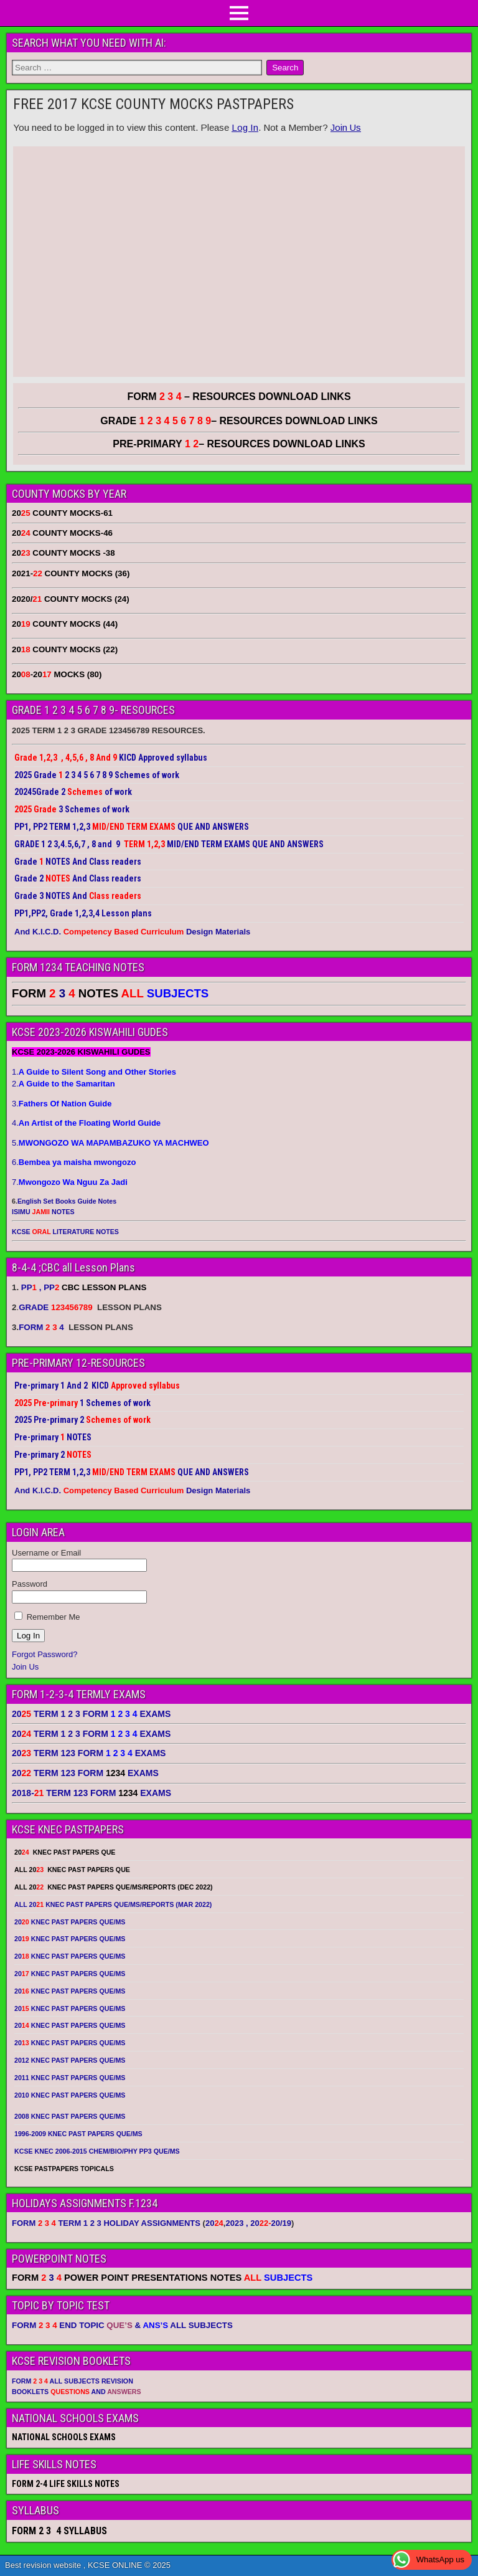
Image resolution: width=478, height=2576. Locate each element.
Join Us (345, 127)
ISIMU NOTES (43, 1211)
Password (29, 1584)
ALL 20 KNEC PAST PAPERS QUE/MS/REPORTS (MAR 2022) (113, 1904)
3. (61, 1103)
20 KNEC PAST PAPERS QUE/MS (69, 1922)
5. (110, 1143)
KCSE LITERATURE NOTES (65, 1231)
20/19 (281, 2223)
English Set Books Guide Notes (66, 1201)
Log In (245, 127)
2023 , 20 (248, 2223)
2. (63, 1083)
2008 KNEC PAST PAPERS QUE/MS (69, 2116)
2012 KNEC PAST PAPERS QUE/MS (69, 2060)
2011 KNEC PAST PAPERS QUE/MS (69, 2077)
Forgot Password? (45, 1654)
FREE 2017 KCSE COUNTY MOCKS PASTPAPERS (153, 104)
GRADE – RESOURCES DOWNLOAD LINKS (238, 421)
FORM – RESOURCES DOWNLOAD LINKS (238, 396)
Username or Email (46, 1552)
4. (86, 1123)
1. (94, 1072)
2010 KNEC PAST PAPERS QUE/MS (69, 2095)
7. (70, 1182)
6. (74, 1162)
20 (214, 2223)
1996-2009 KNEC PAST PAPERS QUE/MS (78, 2133)
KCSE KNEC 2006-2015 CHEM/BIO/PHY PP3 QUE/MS (97, 2151)
